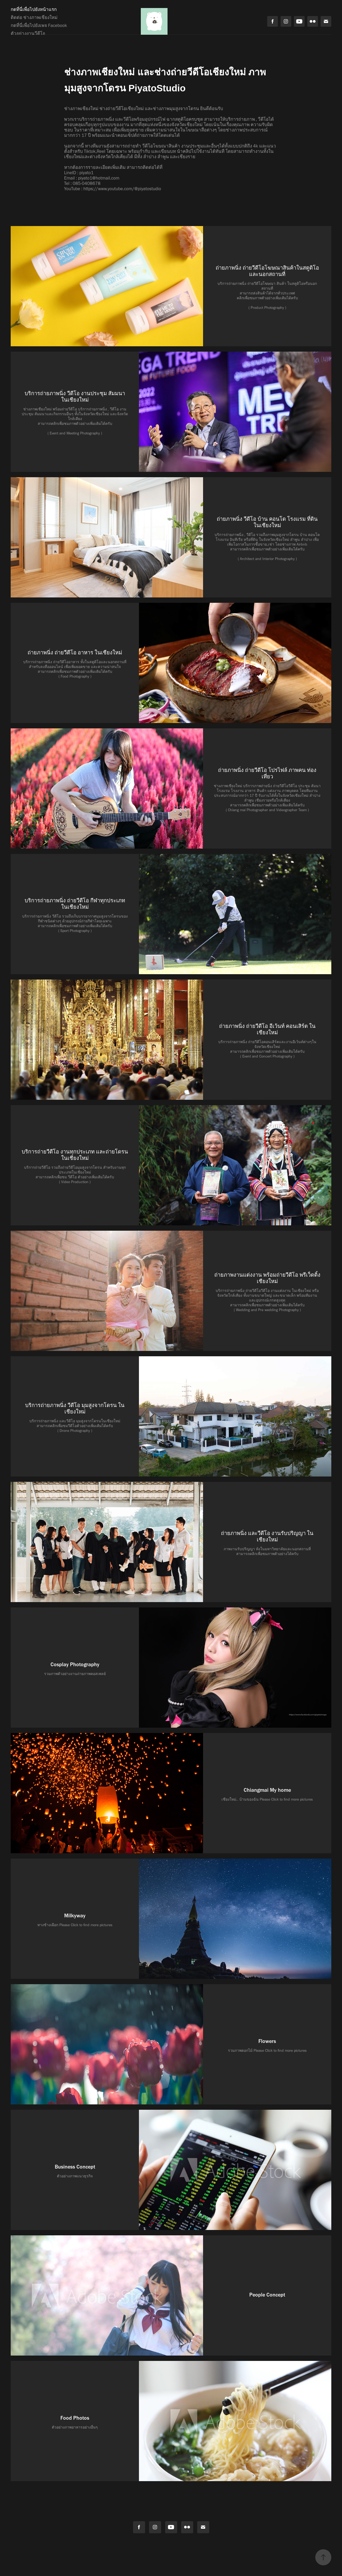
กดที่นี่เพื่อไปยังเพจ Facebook (39, 25)
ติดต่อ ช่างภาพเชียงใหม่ (34, 17)
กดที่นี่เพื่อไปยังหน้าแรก (34, 9)
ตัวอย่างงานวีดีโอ (28, 33)
